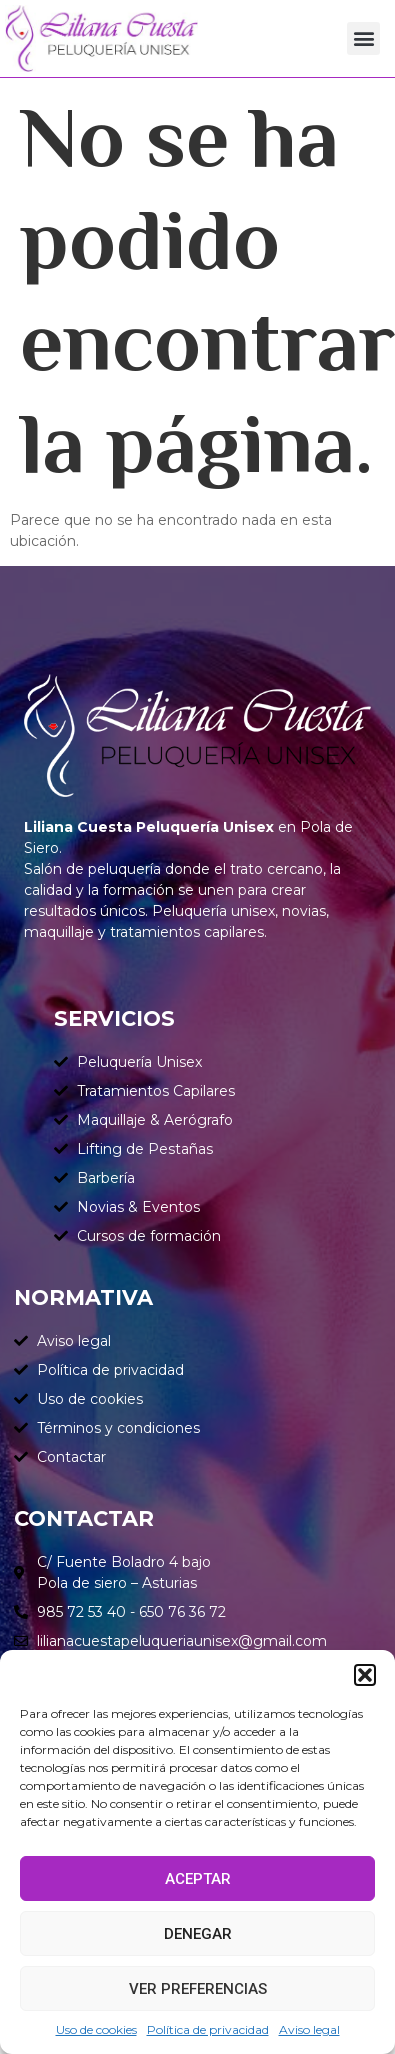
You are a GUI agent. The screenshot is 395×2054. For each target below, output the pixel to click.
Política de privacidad (208, 2029)
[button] (365, 1675)
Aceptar (198, 1879)
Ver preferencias (198, 1989)
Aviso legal (309, 2029)
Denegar (198, 1934)
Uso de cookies (96, 2029)
